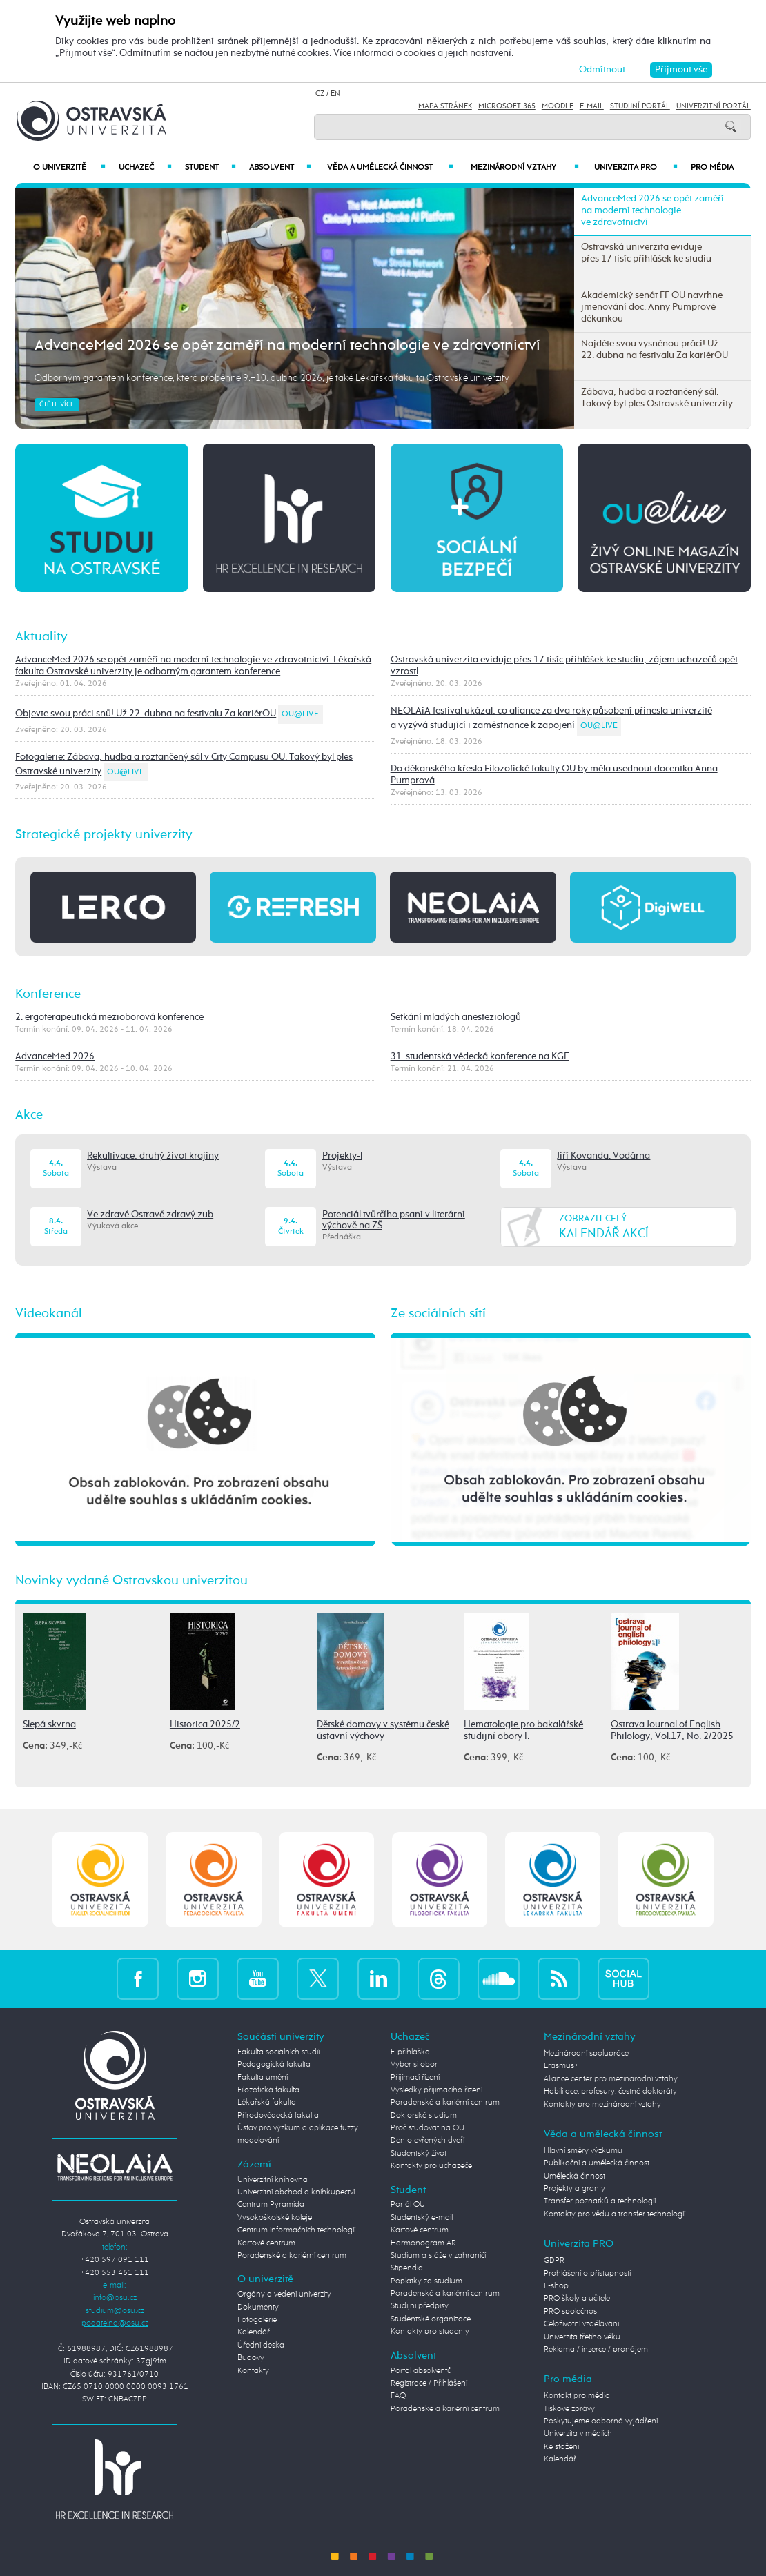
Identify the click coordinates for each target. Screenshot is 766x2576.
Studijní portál (640, 106)
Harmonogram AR (423, 2243)
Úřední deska (260, 2345)
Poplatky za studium (426, 2281)
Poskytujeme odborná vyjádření (601, 2421)
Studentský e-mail (422, 2217)
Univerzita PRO (636, 168)
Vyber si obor (414, 2064)
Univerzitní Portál (713, 106)
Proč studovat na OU (427, 2127)
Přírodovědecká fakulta (278, 2115)
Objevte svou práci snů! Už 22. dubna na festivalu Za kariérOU (145, 713)
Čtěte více (57, 405)
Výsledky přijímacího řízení (436, 2089)
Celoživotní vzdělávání (581, 2323)
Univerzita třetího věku (582, 2336)
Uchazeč (145, 168)
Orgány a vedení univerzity (284, 2294)
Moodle (557, 106)
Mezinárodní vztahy (524, 168)
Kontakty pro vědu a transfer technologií (614, 2214)
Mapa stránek (445, 106)
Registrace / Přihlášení (429, 2383)
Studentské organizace (431, 2318)
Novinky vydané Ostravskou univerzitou (131, 1580)
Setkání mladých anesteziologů (456, 1017)
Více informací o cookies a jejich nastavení (422, 53)
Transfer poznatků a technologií (600, 2200)
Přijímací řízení (415, 2077)
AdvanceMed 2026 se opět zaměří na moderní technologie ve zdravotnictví (287, 345)
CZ (319, 93)
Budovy (250, 2357)
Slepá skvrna (49, 1724)
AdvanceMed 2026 (55, 1056)
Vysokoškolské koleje (274, 2217)
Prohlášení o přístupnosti (587, 2273)
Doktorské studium (424, 2115)
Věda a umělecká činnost (390, 168)
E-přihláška (410, 2051)
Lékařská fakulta (266, 2102)
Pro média (712, 168)
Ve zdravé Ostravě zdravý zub (150, 1214)
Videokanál (48, 1313)
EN (335, 93)
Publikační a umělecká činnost (596, 2163)
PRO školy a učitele (577, 2298)
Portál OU (408, 2204)
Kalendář (253, 2332)
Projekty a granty (574, 2188)
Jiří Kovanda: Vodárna (603, 1156)
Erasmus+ (561, 2065)
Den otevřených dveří (427, 2140)
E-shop (556, 2285)
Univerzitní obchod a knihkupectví (296, 2191)
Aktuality (41, 636)
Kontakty (253, 2370)
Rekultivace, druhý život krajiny (153, 1156)
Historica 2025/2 (205, 1724)
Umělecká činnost (574, 2176)
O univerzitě (69, 168)
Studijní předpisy (420, 2305)
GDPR (554, 2260)
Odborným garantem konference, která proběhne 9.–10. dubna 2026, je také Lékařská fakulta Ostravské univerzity (272, 378)
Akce (29, 1114)
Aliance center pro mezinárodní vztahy (611, 2078)
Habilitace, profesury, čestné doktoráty (610, 2091)
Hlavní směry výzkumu (583, 2150)
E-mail (592, 106)
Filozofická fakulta (268, 2089)
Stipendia (407, 2267)
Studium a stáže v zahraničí (438, 2255)
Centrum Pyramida (270, 2204)
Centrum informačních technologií (296, 2229)
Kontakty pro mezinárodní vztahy (602, 2104)
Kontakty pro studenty (430, 2331)
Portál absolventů (421, 2370)
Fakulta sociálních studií (278, 2051)
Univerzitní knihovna (272, 2179)
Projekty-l (342, 1156)
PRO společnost (571, 2311)
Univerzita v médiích (578, 2433)
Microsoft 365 (507, 106)
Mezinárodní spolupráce (586, 2053)
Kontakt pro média (577, 2395)
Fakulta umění (262, 2077)
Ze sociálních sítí (438, 1313)
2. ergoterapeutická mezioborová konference (109, 1017)
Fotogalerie (257, 2319)
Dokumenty (258, 2307)
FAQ (398, 2395)
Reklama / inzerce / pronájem (596, 2349)
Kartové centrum (266, 2243)
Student (211, 168)
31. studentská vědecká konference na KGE (480, 1056)
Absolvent (280, 168)
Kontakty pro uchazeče (431, 2165)
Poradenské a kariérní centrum (291, 2255)
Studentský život (418, 2153)
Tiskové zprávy (569, 2408)
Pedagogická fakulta (274, 2064)
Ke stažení (561, 2446)
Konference (48, 994)
